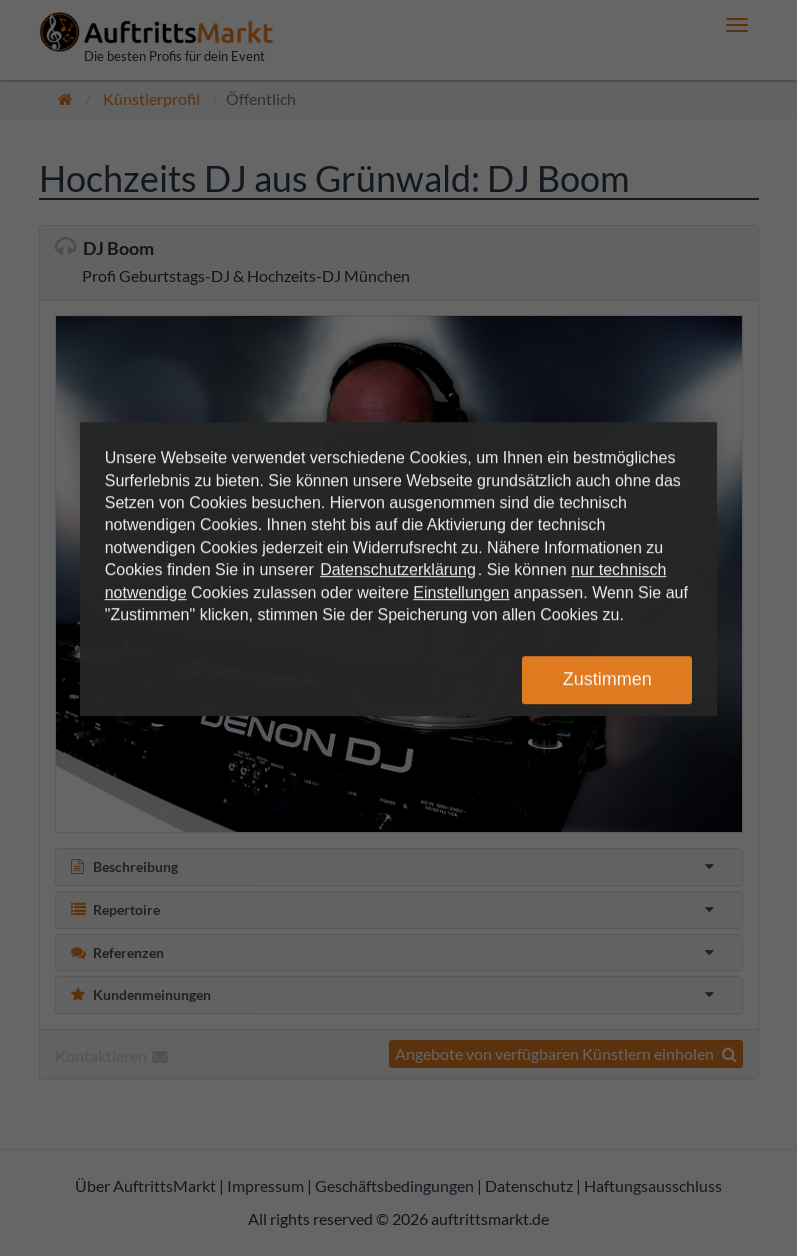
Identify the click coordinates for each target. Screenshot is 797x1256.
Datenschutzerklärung (398, 569)
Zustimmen (607, 679)
